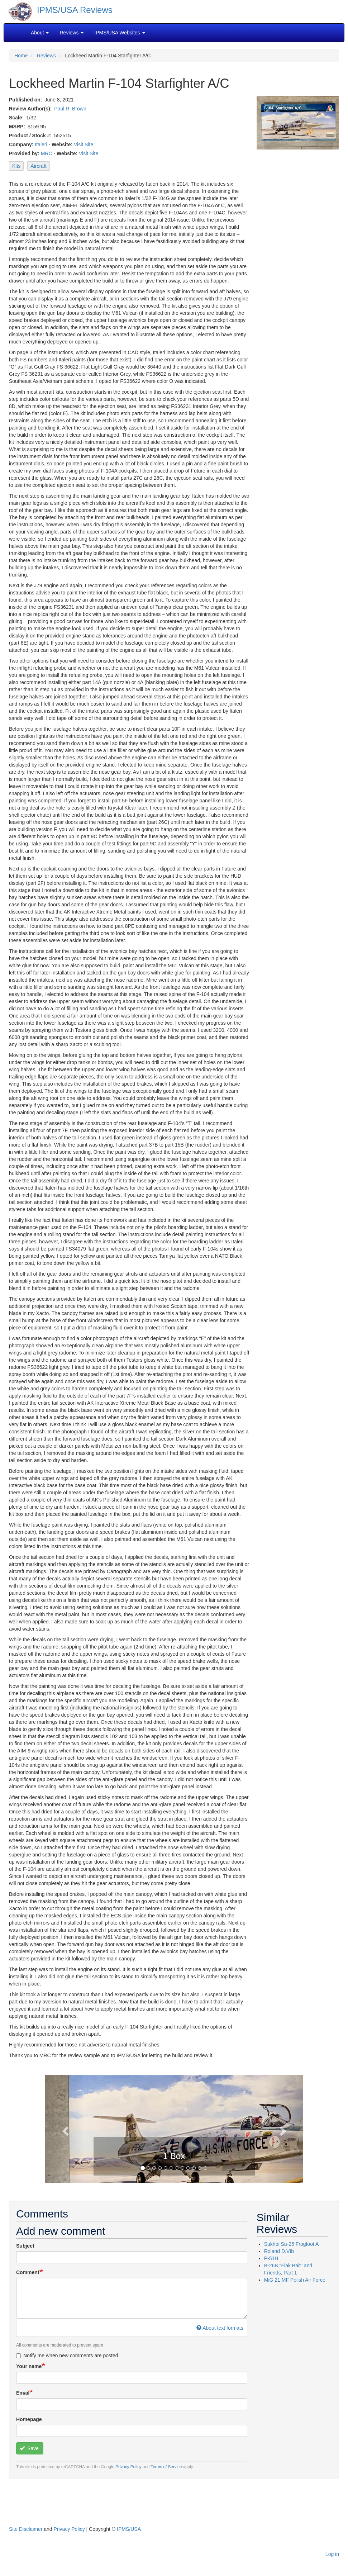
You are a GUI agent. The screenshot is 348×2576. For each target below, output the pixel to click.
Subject (25, 2246)
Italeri (41, 144)
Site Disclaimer (25, 2529)
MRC (46, 153)
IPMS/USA (129, 2529)
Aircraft (38, 166)
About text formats (219, 2328)
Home (21, 55)
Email (22, 2393)
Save (29, 2448)
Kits (16, 166)
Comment (27, 2272)
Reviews (46, 55)
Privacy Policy (128, 2466)
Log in (332, 2554)
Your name (29, 2366)
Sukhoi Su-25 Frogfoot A (291, 2244)
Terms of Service (166, 2466)
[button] (64, 2129)
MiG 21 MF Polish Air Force (294, 2280)
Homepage (29, 2419)
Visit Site (83, 144)
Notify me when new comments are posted (67, 2355)
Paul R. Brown (70, 109)
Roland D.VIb (279, 2251)
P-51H (271, 2258)
